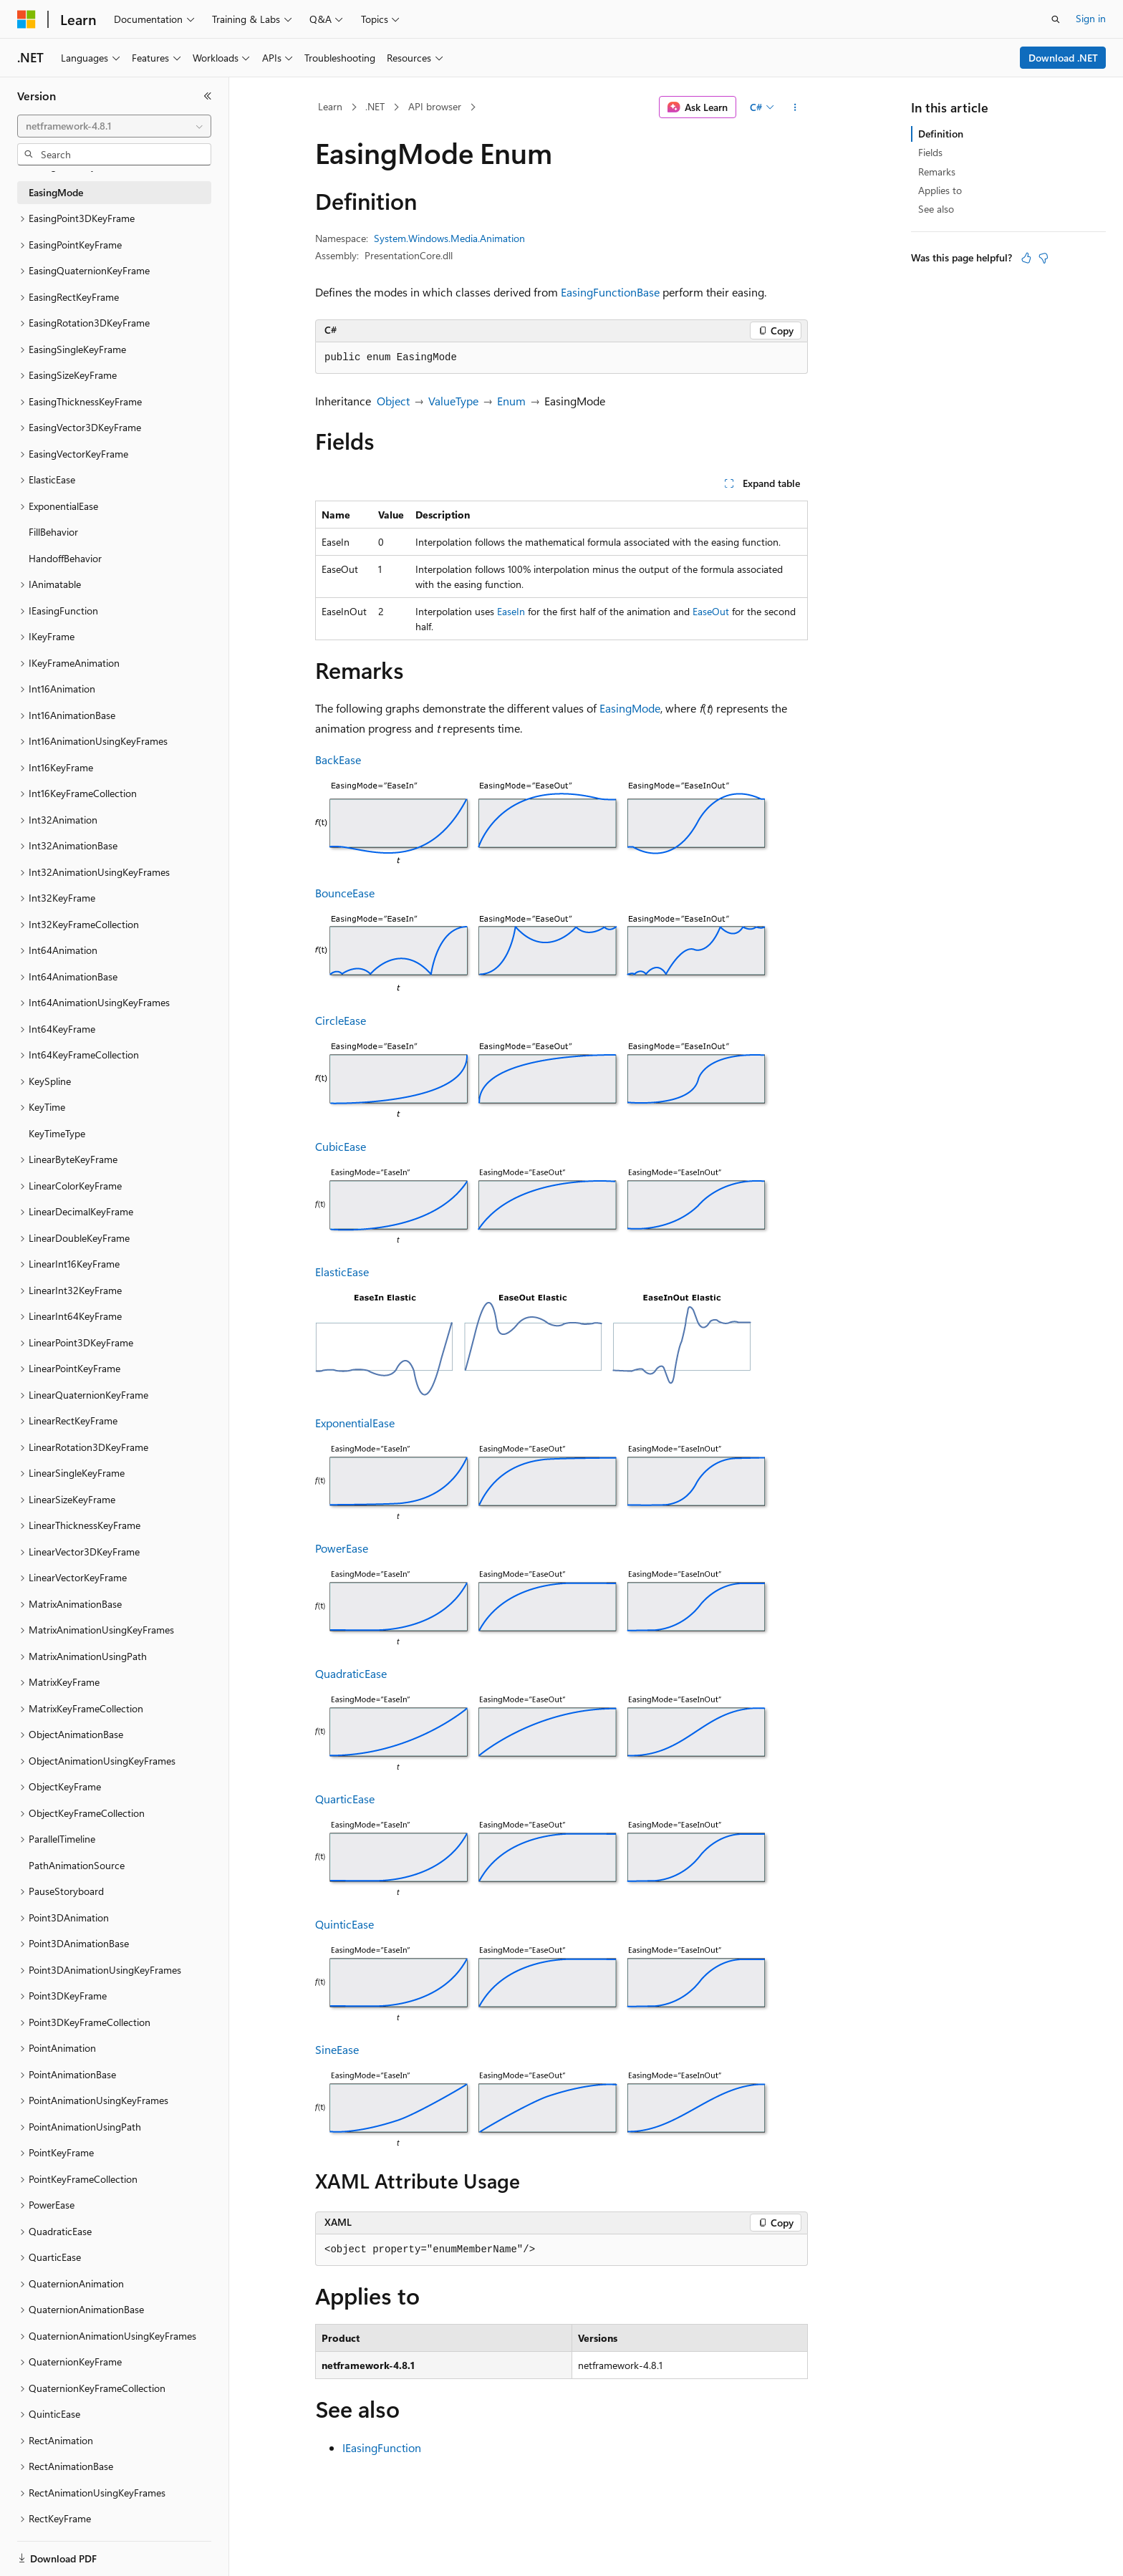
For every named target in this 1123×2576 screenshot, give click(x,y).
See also (936, 209)
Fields (930, 152)
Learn (330, 106)
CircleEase (340, 1020)
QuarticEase (345, 1798)
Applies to (940, 190)
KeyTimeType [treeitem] (57, 1133)
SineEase (337, 2049)
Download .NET (1063, 57)
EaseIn (511, 611)
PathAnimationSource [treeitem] (77, 1865)
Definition (940, 133)
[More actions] (795, 107)
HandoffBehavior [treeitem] (65, 558)
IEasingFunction (381, 2447)
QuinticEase (344, 1923)
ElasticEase (342, 1271)
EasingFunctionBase (610, 291)
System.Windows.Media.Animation (449, 238)
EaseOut (711, 611)
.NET (375, 106)
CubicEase (340, 1146)
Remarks (936, 171)
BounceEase (345, 892)
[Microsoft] (26, 19)
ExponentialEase (355, 1422)
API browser (434, 106)
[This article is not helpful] (1043, 257)
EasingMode (629, 707)
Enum (511, 400)
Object (393, 400)
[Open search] (1055, 19)
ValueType (453, 400)
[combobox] (114, 126)
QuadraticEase (351, 1673)
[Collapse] (208, 96)
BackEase (338, 759)
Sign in (1091, 18)
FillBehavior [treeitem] (53, 532)
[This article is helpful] (1026, 257)
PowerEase (341, 1547)
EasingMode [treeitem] (56, 192)
